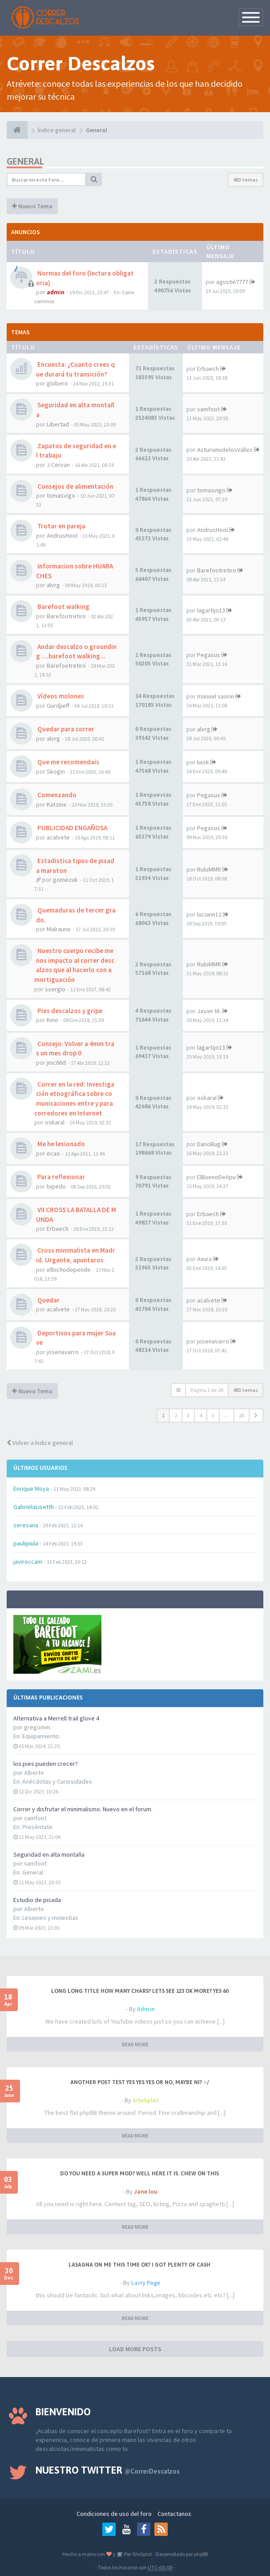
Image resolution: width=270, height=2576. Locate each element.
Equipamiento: (41, 1736)
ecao (53, 1153)
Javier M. (209, 1011)
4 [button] (200, 1415)
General (32, 1872)
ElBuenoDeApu (216, 1177)
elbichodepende (69, 1270)
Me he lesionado (60, 1144)
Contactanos (174, 2514)
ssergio (55, 989)
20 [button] (241, 1415)
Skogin (56, 771)
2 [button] (175, 1415)
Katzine (57, 804)
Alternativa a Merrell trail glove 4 (56, 1718)
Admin (146, 2009)
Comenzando (56, 795)
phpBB (201, 2554)
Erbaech (208, 369)
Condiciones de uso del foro (114, 2514)
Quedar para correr (65, 729)
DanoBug (209, 1144)
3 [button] (188, 1415)
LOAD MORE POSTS (135, 2349)
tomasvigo (61, 495)
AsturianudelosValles (225, 450)
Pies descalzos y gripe (69, 1010)
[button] (256, 1415)
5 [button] (213, 1415)
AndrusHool (62, 535)
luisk (203, 762)
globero (57, 383)
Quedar (48, 1300)
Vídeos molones (60, 696)
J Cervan (58, 465)
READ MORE (135, 2044)
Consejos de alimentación (74, 486)
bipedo (56, 1186)
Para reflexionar (60, 1176)
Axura (204, 1259)
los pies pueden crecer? (45, 1764)
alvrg (53, 585)
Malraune (59, 929)
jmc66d (56, 1063)
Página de (206, 1390)
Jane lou (145, 2191)
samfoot (208, 409)
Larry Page (145, 2283)
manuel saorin (215, 696)
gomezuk (65, 880)
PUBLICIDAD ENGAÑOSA (71, 828)
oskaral (54, 1122)
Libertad (58, 424)
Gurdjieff (58, 706)
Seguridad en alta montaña (49, 1854)
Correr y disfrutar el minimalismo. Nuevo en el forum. (83, 1809)
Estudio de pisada (37, 1900)
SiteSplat (146, 2100)
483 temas (245, 179)
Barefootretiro (216, 570)
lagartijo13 (211, 610)
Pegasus (208, 655)
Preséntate (37, 1827)
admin (55, 292)
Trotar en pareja (60, 526)
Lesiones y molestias (50, 1918)
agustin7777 (232, 282)
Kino (52, 1020)
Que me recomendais (67, 762)
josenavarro (63, 1352)
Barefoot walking (62, 606)
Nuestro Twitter (108, 2470)
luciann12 (209, 914)
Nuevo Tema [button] (32, 206)
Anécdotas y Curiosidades (57, 1781)
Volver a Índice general (40, 1443)
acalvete (58, 837)
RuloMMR (209, 869)
